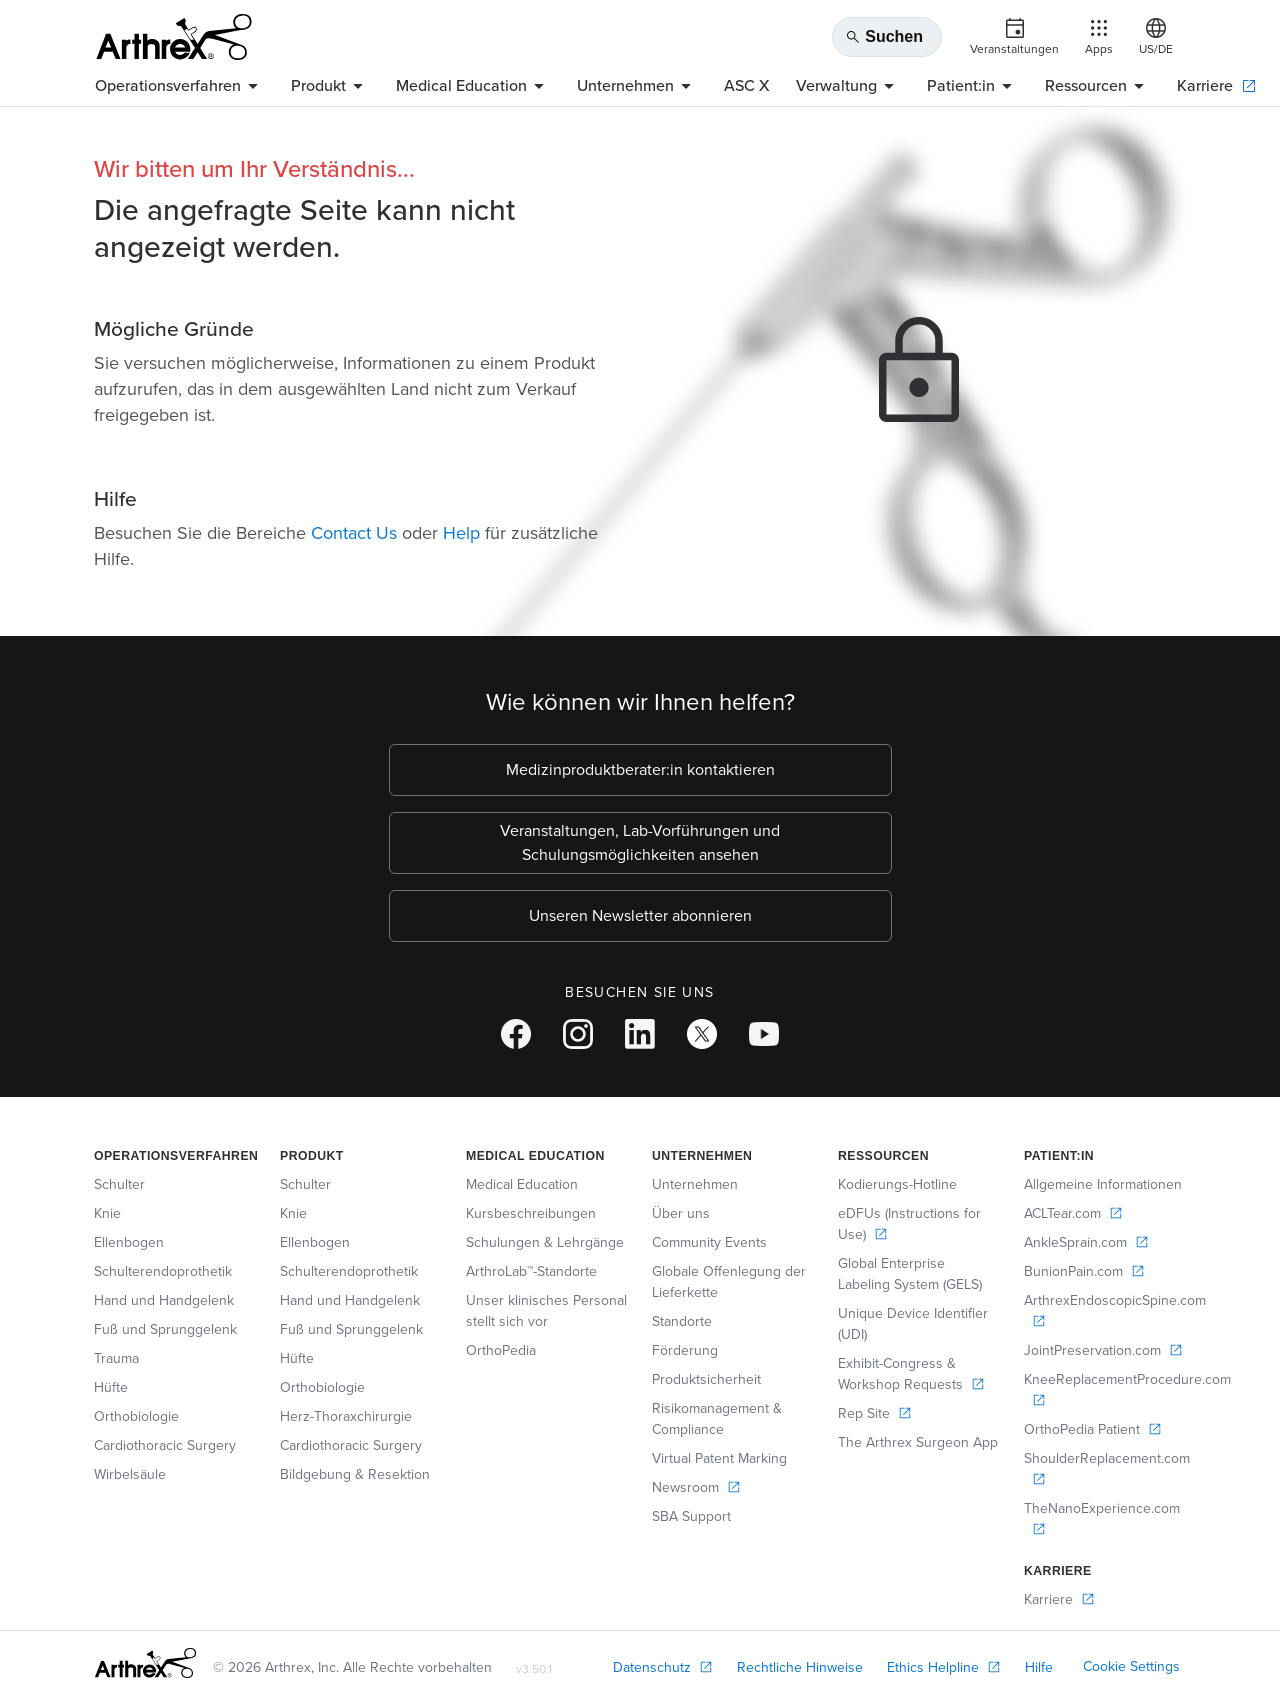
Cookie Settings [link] (1131, 1666)
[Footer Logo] (145, 1663)
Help (461, 533)
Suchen (884, 37)
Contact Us (354, 533)
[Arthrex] (174, 37)
